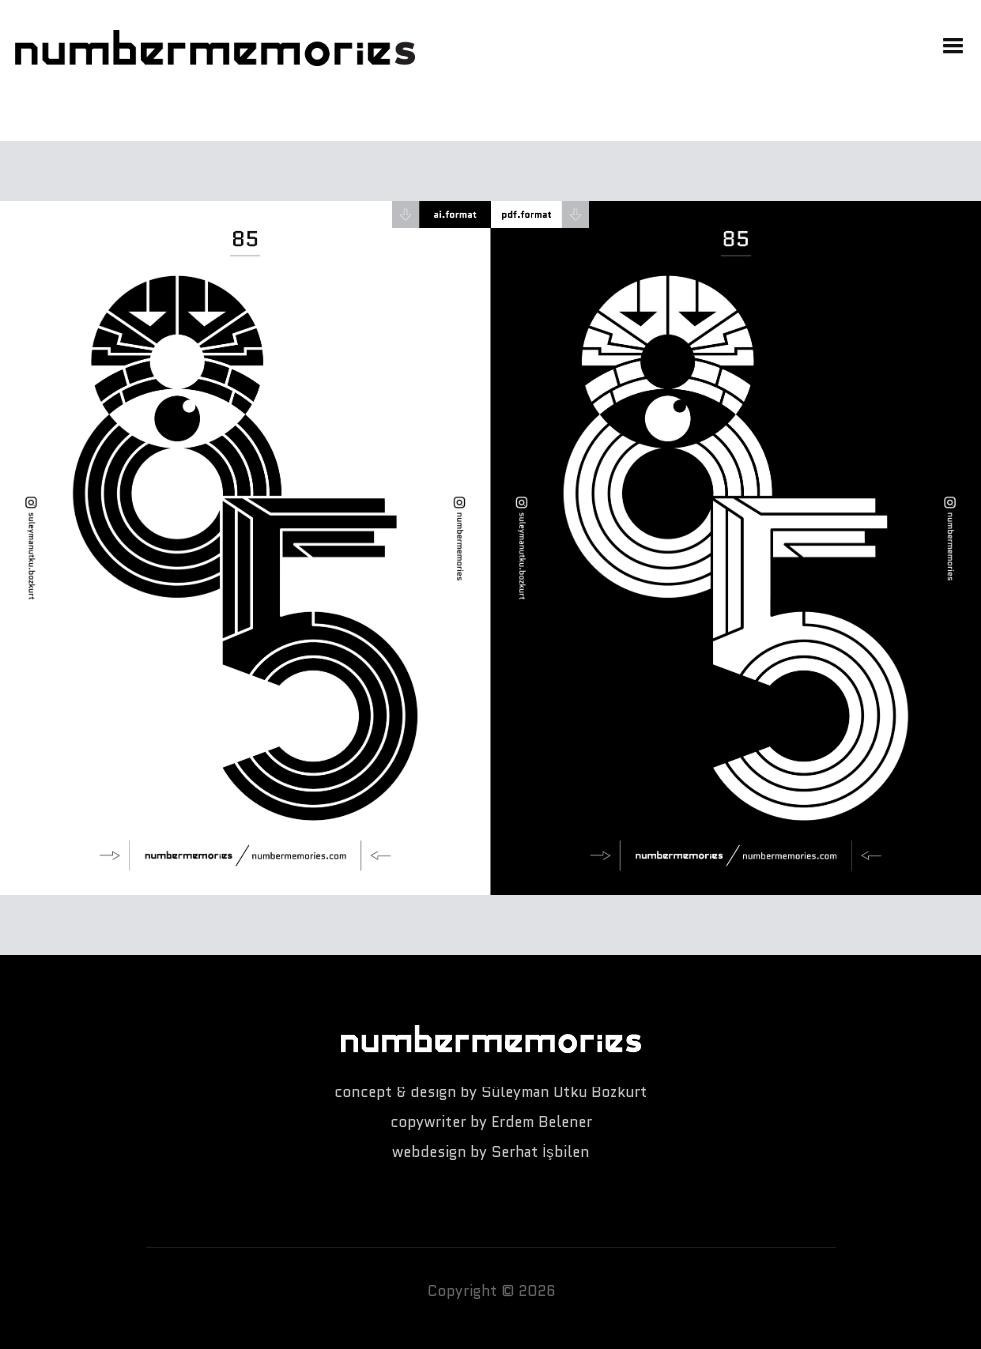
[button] (948, 43)
